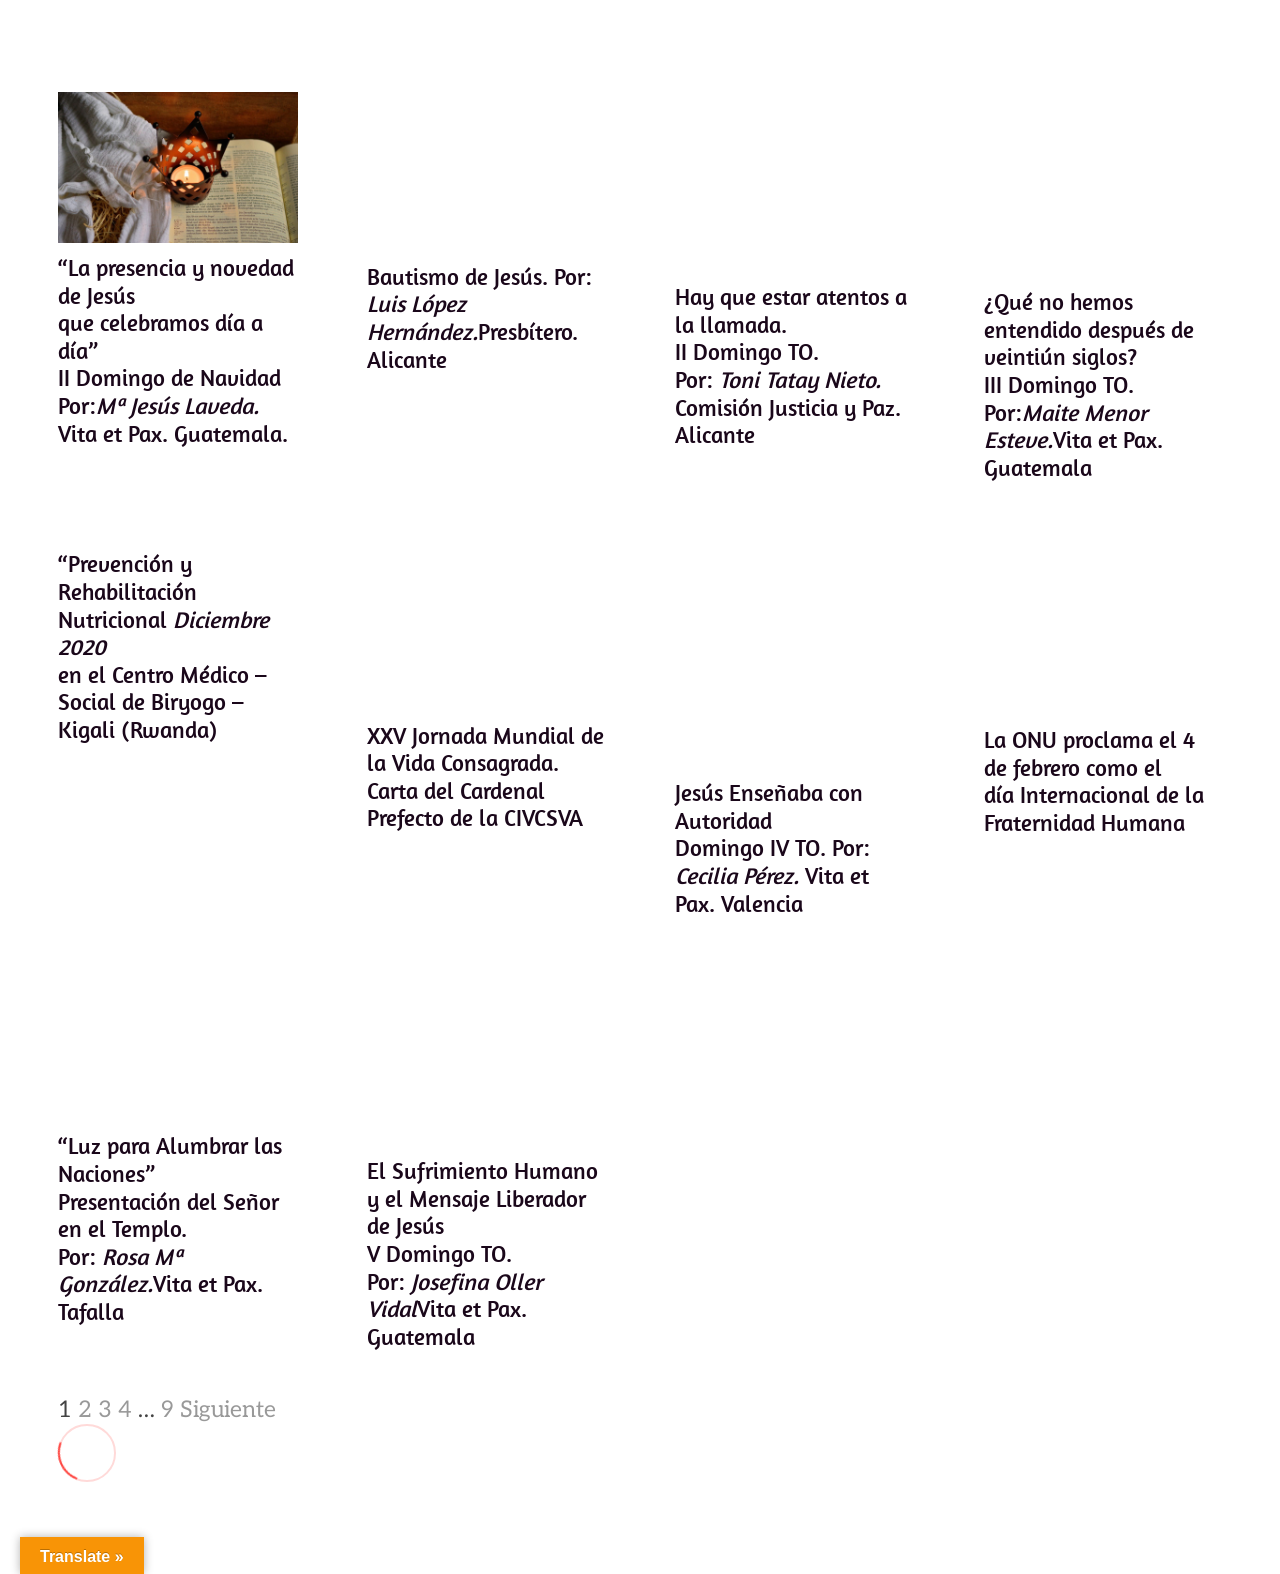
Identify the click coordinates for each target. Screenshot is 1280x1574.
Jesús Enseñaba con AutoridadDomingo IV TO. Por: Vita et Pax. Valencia (772, 847)
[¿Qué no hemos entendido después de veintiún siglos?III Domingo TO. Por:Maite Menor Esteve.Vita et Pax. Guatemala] (1103, 184)
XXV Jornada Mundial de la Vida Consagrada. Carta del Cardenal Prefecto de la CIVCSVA (484, 777)
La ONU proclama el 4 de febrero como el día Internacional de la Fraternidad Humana (1093, 781)
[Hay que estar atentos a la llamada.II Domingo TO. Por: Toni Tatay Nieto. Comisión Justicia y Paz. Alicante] (795, 182)
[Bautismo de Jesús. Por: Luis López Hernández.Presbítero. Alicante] (486, 171)
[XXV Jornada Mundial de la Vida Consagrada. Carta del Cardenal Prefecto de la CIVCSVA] (486, 630)
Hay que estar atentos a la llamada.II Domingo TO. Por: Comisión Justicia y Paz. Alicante (791, 365)
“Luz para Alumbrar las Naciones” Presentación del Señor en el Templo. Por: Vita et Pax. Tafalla (170, 1228)
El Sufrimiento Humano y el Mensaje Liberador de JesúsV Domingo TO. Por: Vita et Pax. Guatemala (481, 1253)
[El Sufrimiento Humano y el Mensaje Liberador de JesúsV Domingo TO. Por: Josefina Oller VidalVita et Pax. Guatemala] (486, 1066)
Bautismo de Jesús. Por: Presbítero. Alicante (478, 318)
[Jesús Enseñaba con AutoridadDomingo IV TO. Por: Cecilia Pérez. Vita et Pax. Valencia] (795, 658)
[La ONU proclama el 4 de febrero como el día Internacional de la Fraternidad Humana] (1103, 632)
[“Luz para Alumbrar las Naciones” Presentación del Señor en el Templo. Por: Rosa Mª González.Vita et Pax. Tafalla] (178, 1053)
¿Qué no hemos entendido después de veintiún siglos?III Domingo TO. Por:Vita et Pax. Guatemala (1088, 384)
